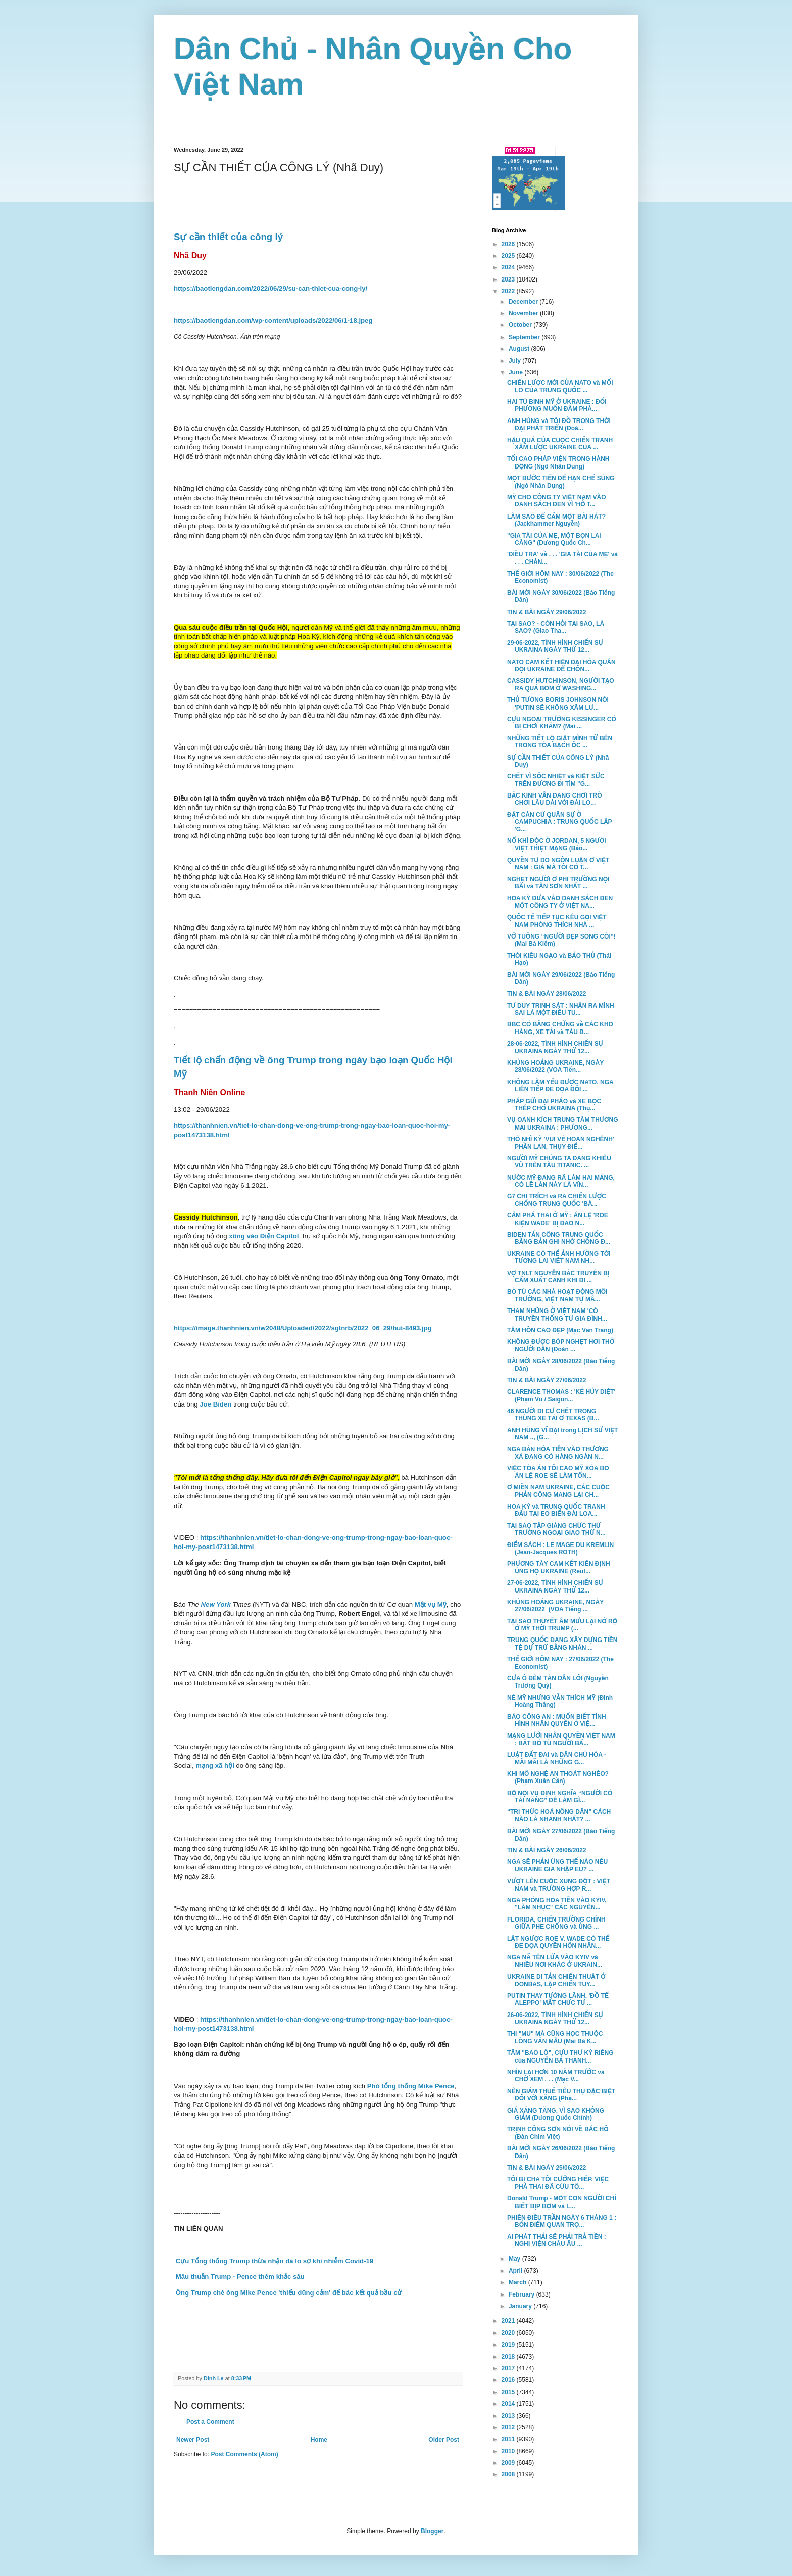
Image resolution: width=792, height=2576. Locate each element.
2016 (509, 2379)
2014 (509, 2403)
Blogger (432, 2531)
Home (319, 2439)
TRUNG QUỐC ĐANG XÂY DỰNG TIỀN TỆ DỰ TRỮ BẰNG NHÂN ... (562, 1643)
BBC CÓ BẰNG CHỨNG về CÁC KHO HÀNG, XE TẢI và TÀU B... (560, 1028)
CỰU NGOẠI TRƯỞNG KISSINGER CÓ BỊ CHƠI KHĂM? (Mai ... (561, 723)
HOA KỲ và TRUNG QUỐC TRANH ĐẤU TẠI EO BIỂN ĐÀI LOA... (556, 1510)
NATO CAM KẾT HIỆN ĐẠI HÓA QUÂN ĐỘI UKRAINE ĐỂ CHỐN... (561, 666)
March (518, 2282)
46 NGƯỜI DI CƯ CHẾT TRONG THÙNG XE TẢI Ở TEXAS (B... (553, 1415)
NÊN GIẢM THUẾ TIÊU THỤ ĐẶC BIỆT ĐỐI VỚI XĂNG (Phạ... (561, 2095)
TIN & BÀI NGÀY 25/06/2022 (546, 2167)
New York (216, 1604)
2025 (509, 255)
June (516, 372)
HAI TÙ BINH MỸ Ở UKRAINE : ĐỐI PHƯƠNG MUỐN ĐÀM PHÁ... (557, 405)
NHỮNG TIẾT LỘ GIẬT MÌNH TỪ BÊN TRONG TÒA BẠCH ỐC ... (559, 742)
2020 (509, 2332)
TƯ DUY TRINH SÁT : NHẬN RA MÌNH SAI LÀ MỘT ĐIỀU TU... (560, 1009)
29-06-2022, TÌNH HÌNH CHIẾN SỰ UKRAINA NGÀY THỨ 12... (555, 646)
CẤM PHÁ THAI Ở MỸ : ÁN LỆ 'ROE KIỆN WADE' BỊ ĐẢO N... (557, 1219)
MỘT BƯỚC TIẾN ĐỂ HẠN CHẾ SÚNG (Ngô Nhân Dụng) (560, 482)
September (525, 337)
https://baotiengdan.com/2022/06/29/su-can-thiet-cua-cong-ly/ (270, 288)
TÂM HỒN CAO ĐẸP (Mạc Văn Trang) (560, 1330)
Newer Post (192, 2439)
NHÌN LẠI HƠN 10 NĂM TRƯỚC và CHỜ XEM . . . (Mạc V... (556, 2076)
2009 (509, 2462)
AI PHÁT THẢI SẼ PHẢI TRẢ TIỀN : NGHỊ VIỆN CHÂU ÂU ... (556, 2240)
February (522, 2294)
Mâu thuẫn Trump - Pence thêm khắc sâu (239, 2276)
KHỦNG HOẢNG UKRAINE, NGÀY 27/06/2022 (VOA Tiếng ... (555, 1606)
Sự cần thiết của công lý (228, 236)
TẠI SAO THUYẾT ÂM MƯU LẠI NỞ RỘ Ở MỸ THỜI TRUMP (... (562, 1625)
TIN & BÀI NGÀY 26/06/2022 (546, 1850)
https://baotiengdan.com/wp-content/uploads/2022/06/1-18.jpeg (273, 320)
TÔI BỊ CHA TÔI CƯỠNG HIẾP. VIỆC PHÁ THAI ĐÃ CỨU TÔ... (558, 2183)
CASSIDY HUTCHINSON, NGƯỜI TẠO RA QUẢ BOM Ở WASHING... (560, 684)
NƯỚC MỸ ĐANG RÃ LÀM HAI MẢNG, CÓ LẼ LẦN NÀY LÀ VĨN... (561, 1181)
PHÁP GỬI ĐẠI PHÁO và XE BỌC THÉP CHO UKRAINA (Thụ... (554, 1105)
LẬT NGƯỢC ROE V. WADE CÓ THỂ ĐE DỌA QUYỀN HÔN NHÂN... (558, 1942)
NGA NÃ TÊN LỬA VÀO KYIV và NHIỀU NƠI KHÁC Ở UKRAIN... (554, 1961)
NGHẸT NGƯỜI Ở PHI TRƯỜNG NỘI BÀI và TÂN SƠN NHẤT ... (558, 883)
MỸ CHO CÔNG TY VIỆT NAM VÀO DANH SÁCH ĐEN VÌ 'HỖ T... (556, 501)
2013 (509, 2415)
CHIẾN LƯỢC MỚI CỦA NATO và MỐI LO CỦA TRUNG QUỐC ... (560, 386)
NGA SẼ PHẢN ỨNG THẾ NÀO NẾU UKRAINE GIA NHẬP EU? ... (557, 1865)
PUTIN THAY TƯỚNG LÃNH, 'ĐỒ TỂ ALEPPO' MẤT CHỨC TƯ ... (558, 1999)
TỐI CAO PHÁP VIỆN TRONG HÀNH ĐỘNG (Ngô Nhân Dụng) (558, 462)
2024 (509, 267)
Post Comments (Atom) (244, 2454)
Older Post (443, 2439)
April (516, 2270)
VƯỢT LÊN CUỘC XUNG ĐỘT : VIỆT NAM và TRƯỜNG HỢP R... (558, 1885)
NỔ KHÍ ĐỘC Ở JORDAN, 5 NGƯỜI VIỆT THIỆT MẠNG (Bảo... (556, 844)
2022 (509, 291)
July (515, 360)
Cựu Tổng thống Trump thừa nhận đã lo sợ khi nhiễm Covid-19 (273, 2261)
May (515, 2258)
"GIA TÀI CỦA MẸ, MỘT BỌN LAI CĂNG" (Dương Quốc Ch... (554, 539)
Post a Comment (210, 2421)
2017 (509, 2368)
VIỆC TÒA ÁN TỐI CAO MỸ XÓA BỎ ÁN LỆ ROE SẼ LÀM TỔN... (558, 1472)
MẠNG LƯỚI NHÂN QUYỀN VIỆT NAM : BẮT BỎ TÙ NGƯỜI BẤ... (561, 1739)
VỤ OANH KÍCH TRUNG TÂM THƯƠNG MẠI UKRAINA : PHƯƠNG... (562, 1123)
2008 (509, 2474)
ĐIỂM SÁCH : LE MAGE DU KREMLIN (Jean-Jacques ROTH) (560, 1548)
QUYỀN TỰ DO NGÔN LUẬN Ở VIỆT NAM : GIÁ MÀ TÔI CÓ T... (558, 864)
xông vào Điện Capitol (264, 1236)
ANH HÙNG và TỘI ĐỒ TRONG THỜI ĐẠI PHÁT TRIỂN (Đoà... (559, 424)
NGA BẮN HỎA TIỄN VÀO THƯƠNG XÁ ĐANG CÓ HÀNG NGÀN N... (558, 1453)
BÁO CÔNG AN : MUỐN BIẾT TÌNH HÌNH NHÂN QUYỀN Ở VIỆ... (556, 1720)
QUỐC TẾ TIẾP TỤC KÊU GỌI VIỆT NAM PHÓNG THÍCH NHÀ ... (557, 921)
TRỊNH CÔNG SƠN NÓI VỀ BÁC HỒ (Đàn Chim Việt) (558, 2133)
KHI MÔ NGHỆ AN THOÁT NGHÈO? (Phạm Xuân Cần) (558, 1777)
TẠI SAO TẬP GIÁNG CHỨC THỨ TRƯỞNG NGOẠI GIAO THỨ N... (556, 1529)
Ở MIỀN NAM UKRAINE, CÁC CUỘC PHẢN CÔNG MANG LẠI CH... (558, 1491)
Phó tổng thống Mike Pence (409, 2086)
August (520, 348)
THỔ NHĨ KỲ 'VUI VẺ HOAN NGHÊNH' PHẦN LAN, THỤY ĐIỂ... (560, 1143)
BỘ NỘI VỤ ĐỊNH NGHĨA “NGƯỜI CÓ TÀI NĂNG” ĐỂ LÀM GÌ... (559, 1797)
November (524, 313)
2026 (509, 244)
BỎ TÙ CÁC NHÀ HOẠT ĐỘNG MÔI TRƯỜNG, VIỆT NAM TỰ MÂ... (557, 1295)
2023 (509, 279)
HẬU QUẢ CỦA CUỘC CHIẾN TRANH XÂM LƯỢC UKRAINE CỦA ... (560, 444)
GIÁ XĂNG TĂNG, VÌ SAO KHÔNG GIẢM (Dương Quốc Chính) (555, 2114)
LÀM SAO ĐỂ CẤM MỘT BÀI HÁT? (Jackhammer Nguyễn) (556, 520)
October (521, 325)
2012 (509, 2427)
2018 (509, 2356)
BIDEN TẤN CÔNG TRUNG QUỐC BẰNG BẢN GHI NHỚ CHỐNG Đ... (558, 1238)
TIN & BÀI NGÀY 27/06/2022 (546, 1380)
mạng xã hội (214, 1765)
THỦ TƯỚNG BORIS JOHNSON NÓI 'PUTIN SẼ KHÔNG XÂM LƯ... (558, 703)
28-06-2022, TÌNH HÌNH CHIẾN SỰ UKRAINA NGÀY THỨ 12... (555, 1047)
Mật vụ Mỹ (431, 1604)
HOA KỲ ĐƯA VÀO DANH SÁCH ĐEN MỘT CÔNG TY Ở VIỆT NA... (560, 902)
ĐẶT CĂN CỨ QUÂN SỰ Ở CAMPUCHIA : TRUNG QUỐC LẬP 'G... (559, 822)
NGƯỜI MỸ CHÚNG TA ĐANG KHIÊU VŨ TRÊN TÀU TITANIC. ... (559, 1162)
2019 (509, 2344)
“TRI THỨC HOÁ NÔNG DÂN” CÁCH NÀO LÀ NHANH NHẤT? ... (559, 1815)
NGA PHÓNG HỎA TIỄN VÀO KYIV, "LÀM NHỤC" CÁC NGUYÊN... (557, 1904)
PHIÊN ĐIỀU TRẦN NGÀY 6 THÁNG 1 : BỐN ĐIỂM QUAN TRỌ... (561, 2221)
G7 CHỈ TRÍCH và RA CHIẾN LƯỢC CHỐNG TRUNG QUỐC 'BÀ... (556, 1200)
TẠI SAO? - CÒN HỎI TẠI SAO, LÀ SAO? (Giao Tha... (555, 627)
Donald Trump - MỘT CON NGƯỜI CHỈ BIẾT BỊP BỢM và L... (561, 2202)
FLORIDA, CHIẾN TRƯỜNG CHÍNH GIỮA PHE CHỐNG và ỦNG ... (556, 1923)
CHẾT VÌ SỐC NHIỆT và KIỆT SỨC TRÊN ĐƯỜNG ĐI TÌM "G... (556, 780)
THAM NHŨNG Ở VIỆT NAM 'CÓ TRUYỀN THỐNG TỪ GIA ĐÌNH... (557, 1314)
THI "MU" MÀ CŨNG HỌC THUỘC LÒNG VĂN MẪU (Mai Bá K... (555, 2037)
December (524, 301)
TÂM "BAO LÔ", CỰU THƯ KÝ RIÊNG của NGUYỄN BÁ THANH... (560, 2056)
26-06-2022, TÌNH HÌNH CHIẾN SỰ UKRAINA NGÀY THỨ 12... (555, 2018)
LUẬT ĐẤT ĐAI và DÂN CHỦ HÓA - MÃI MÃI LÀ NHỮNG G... (556, 1758)
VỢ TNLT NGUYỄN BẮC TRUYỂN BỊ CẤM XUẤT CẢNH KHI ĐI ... (558, 1277)
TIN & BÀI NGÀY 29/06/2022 (546, 612)
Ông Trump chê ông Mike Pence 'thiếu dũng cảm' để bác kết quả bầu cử (288, 2293)
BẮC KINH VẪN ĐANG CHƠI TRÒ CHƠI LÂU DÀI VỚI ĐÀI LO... (554, 799)
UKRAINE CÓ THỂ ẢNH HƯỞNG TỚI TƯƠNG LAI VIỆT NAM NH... (559, 1257)
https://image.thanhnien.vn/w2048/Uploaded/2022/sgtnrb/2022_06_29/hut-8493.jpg (303, 1328)
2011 (509, 2439)
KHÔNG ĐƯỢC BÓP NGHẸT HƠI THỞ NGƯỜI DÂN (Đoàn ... (560, 1345)
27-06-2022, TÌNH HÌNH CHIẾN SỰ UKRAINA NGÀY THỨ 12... (555, 1586)
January (521, 2306)
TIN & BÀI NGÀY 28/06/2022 (546, 993)
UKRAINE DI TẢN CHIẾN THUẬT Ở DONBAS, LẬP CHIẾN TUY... (556, 1980)
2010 (509, 2451)
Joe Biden (215, 1404)
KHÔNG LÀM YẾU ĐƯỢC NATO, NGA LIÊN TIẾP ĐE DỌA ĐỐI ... (560, 1086)
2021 (509, 2320)
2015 (509, 2392)
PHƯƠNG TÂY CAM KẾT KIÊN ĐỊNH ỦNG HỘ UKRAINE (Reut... (558, 1567)
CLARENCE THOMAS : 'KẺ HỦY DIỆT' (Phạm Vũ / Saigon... (561, 1395)
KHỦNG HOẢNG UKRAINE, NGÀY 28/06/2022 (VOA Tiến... (555, 1066)
